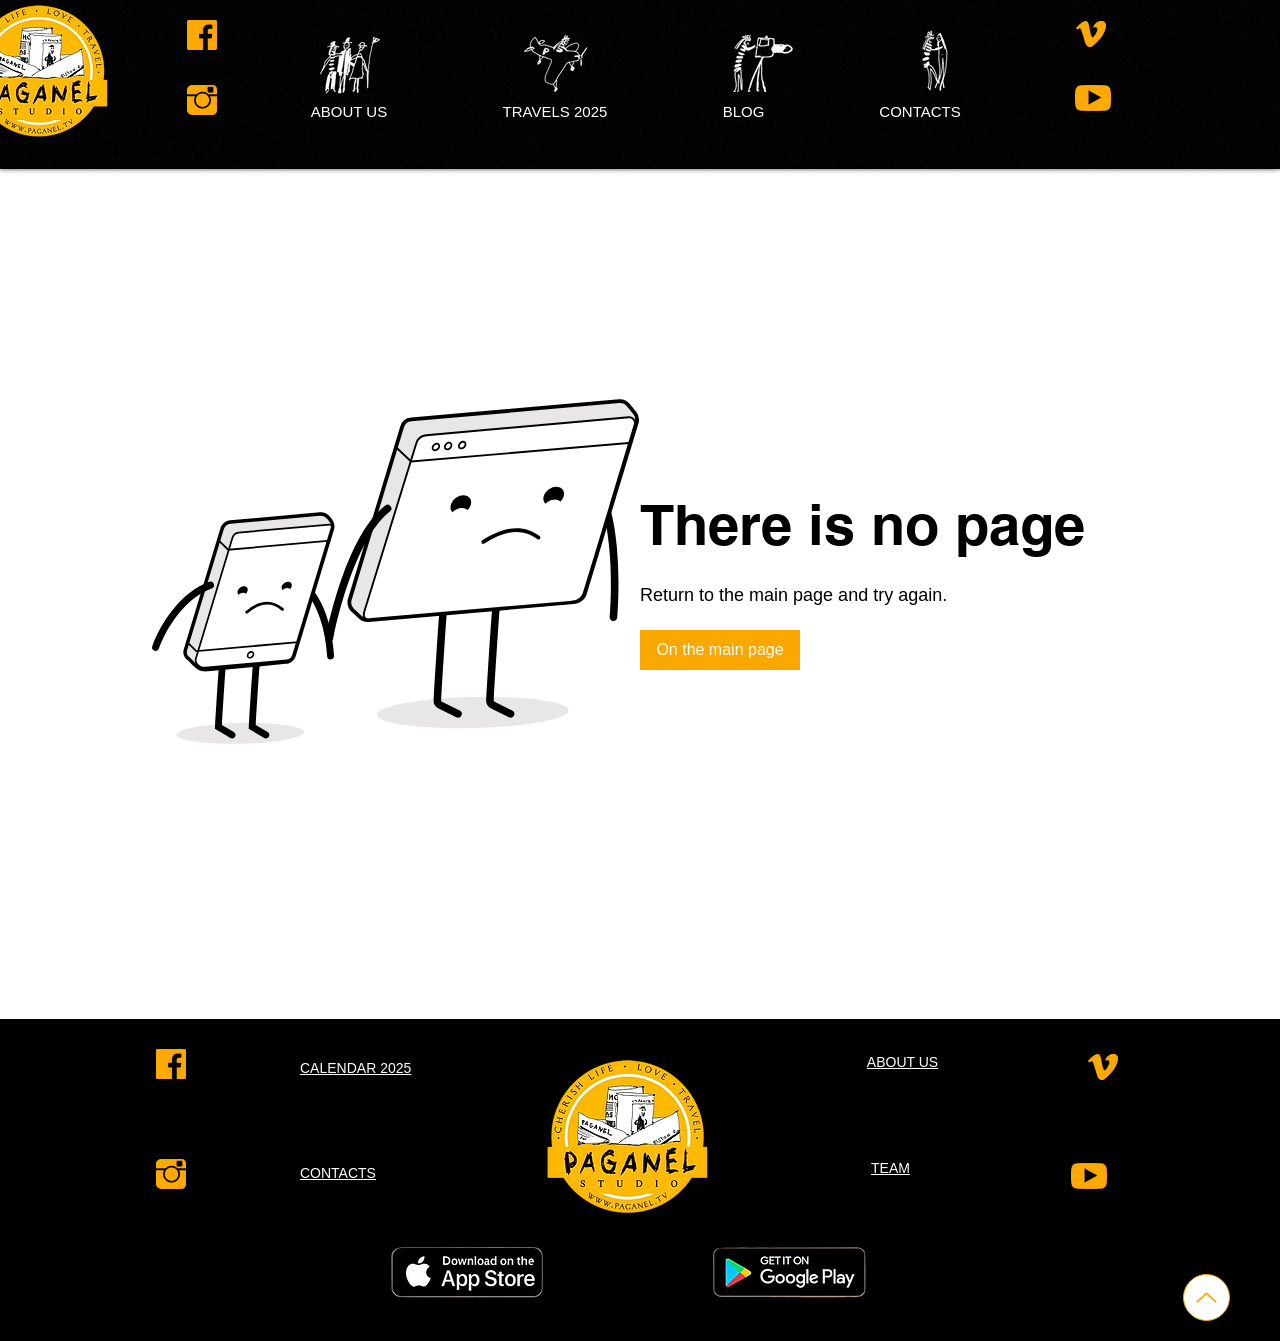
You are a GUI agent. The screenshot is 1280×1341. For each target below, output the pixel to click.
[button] (743, 111)
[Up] (1206, 1297)
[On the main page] (720, 650)
